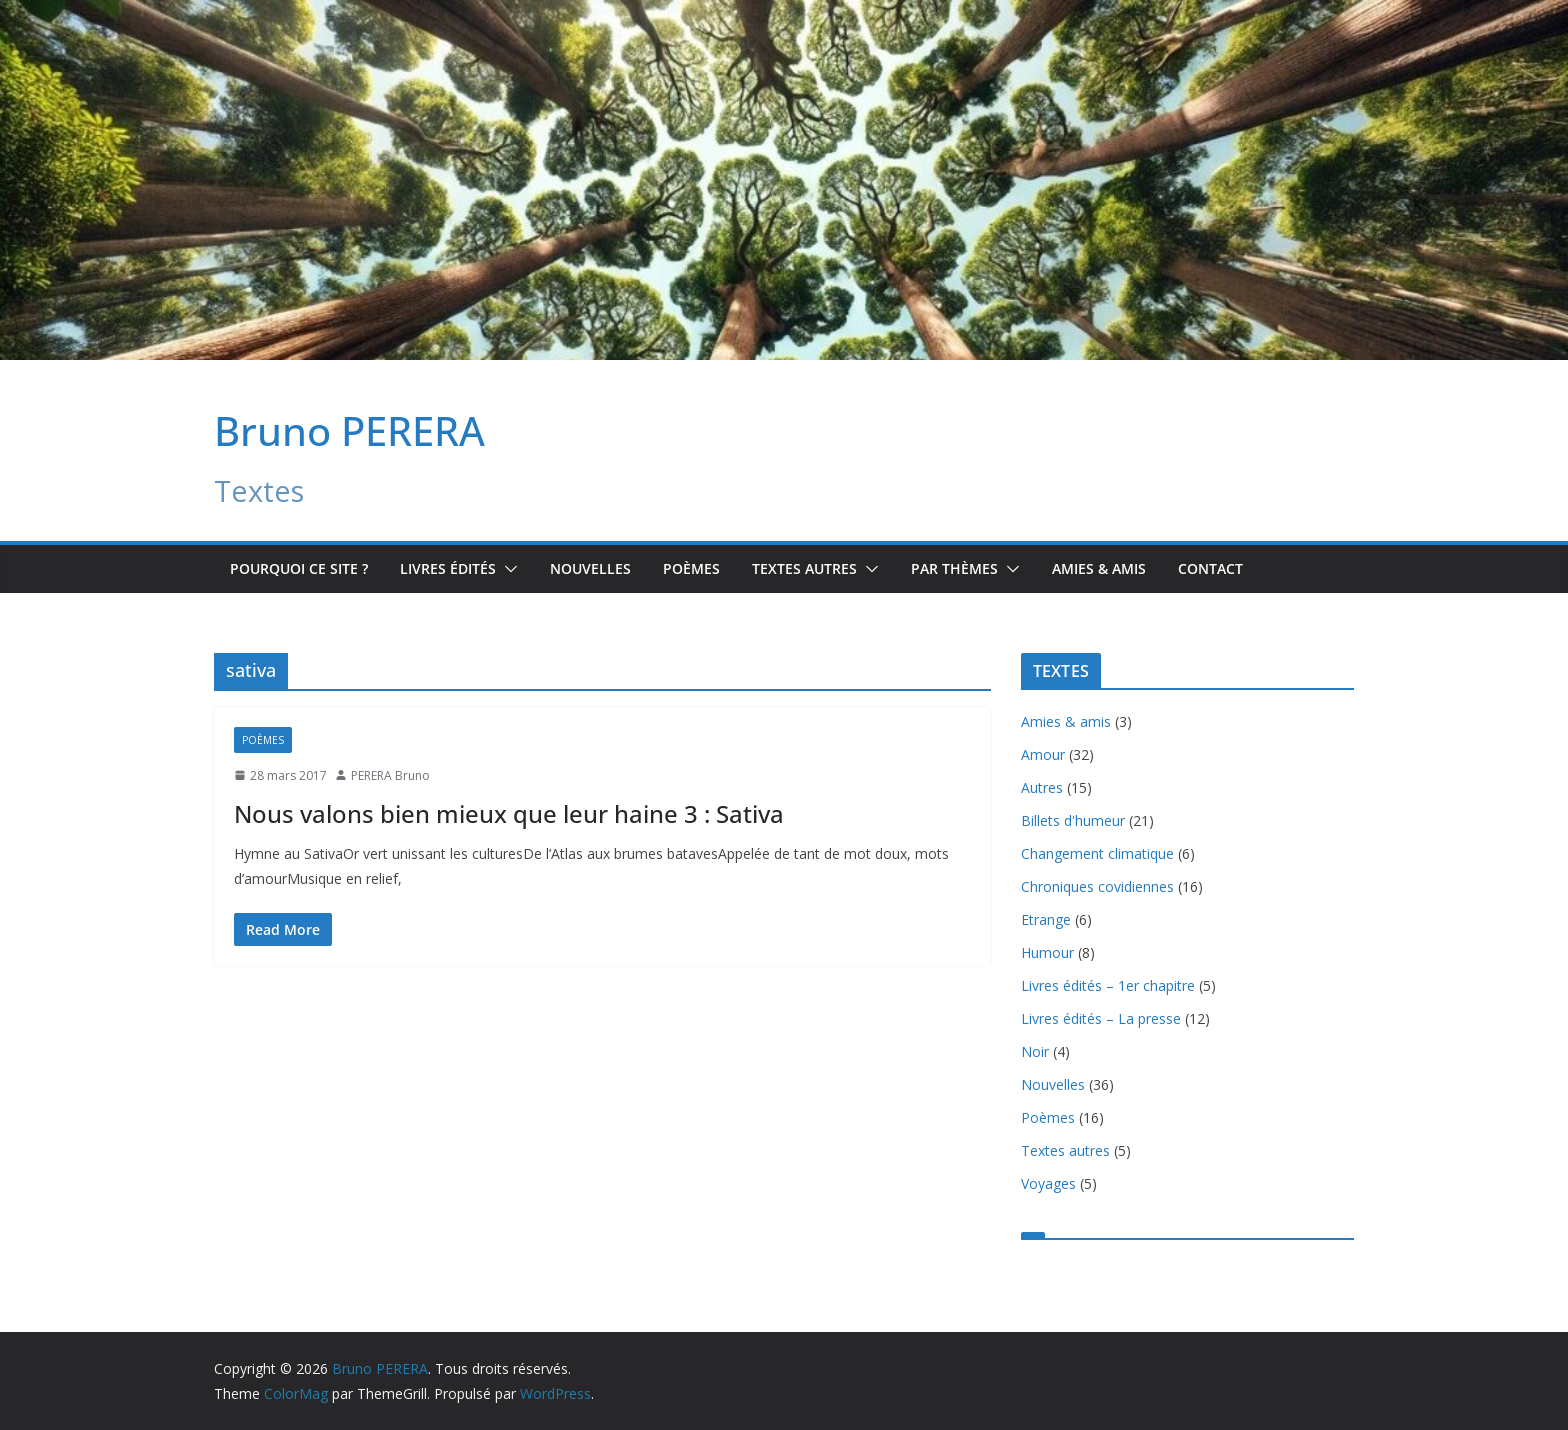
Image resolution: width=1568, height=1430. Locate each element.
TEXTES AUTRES (804, 568)
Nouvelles (590, 568)
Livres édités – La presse (1101, 1018)
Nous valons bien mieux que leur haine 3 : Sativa (509, 813)
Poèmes (691, 568)
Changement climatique (1097, 853)
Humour (1047, 952)
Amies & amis (1099, 568)
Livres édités (448, 568)
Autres (1042, 787)
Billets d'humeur (1073, 820)
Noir (1035, 1051)
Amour (1043, 754)
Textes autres (1065, 1150)
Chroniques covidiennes (1097, 886)
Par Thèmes (954, 568)
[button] (507, 569)
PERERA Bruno (390, 775)
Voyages (1048, 1183)
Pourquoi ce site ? (299, 568)
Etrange (1046, 919)
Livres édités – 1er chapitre (1108, 985)
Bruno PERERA (349, 430)
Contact (1210, 568)
